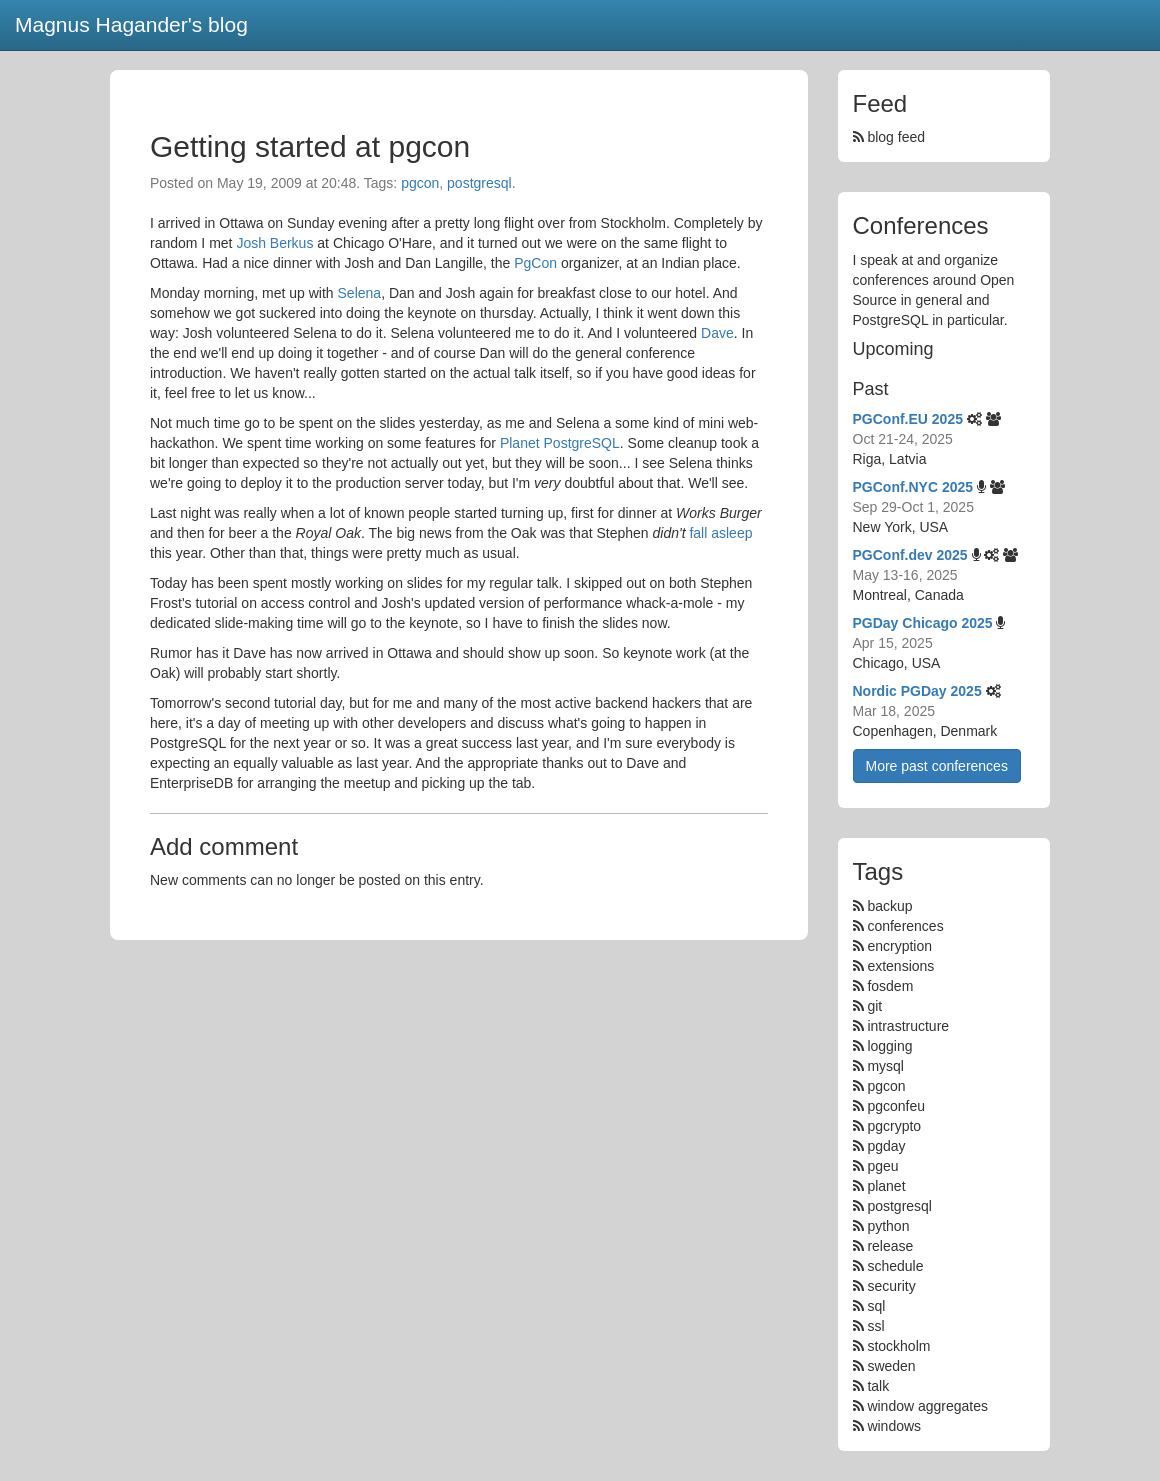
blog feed (889, 137)
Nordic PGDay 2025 (917, 691)
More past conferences (937, 766)
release (890, 1246)
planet (886, 1186)
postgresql (479, 183)
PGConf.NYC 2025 (913, 487)
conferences (905, 926)
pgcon (420, 183)
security (891, 1286)
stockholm (898, 1346)
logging (889, 1046)
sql (876, 1306)
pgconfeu (896, 1106)
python (888, 1226)
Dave (717, 333)
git (874, 1006)
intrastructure (908, 1026)
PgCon (535, 263)
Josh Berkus (274, 243)
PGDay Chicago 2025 (923, 623)
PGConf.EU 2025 (908, 419)
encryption (899, 946)
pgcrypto (894, 1126)
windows (894, 1426)
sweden (891, 1366)
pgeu (882, 1166)
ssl (875, 1326)
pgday (886, 1146)
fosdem (890, 986)
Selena (360, 293)
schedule (895, 1266)
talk (878, 1386)
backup (889, 906)
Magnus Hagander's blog (131, 24)
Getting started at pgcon (310, 146)
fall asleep (720, 533)
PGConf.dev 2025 (910, 555)
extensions (900, 966)
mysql (885, 1066)
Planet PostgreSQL (560, 443)
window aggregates (927, 1406)
